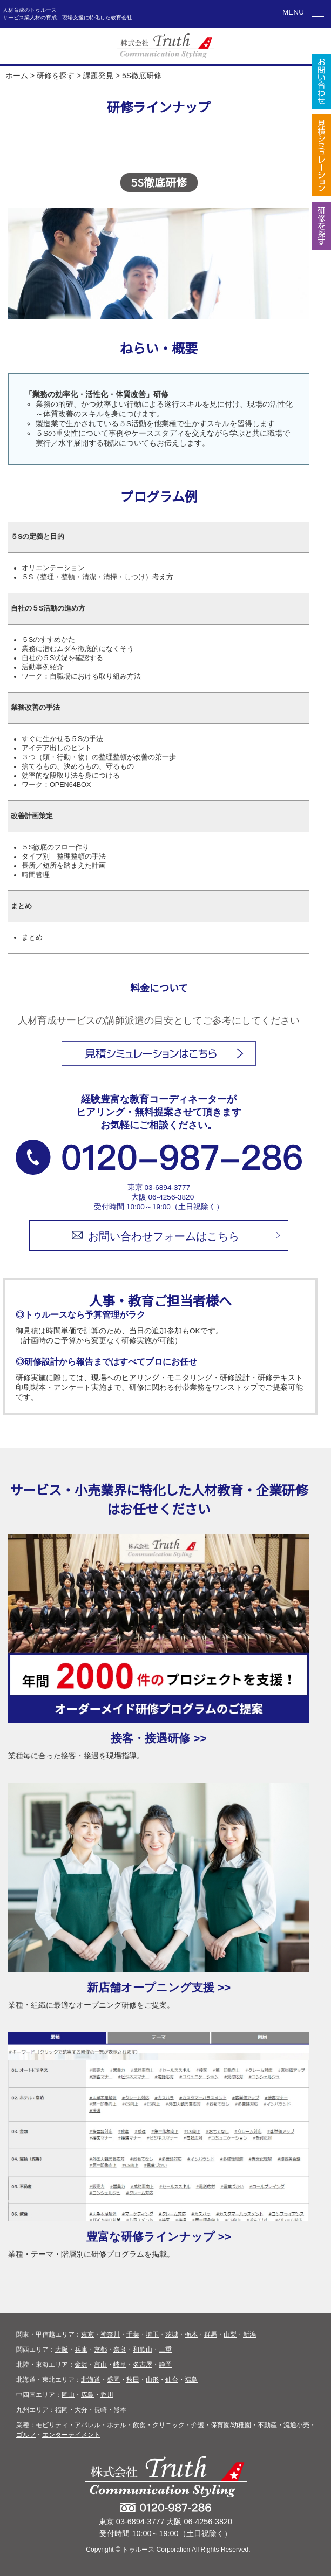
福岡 (61, 2410)
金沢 (81, 2364)
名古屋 (142, 2364)
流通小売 (296, 2425)
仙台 (171, 2379)
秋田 (132, 2379)
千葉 (132, 2334)
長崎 (100, 2410)
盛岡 (113, 2379)
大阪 (61, 2349)
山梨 (230, 2334)
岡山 (68, 2395)
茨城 (171, 2334)
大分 (81, 2410)
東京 (87, 2334)
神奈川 (110, 2334)
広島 (87, 2395)
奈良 (119, 2349)
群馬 (210, 2334)
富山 (100, 2364)
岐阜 (119, 2364)
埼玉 (152, 2334)
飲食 (139, 2425)
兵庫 (81, 2349)
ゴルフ (26, 2434)
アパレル (87, 2425)
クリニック (168, 2425)
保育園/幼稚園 (231, 2425)
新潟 (249, 2334)
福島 (191, 2379)
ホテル (116, 2425)
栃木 (191, 2334)
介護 (197, 2425)
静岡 (165, 2364)
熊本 (119, 2410)
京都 (100, 2349)
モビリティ (52, 2425)
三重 (165, 2349)
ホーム (16, 75)
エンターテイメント (71, 2434)
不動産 (267, 2425)
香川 (106, 2395)
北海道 (90, 2379)
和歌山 (142, 2349)
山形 (152, 2379)
